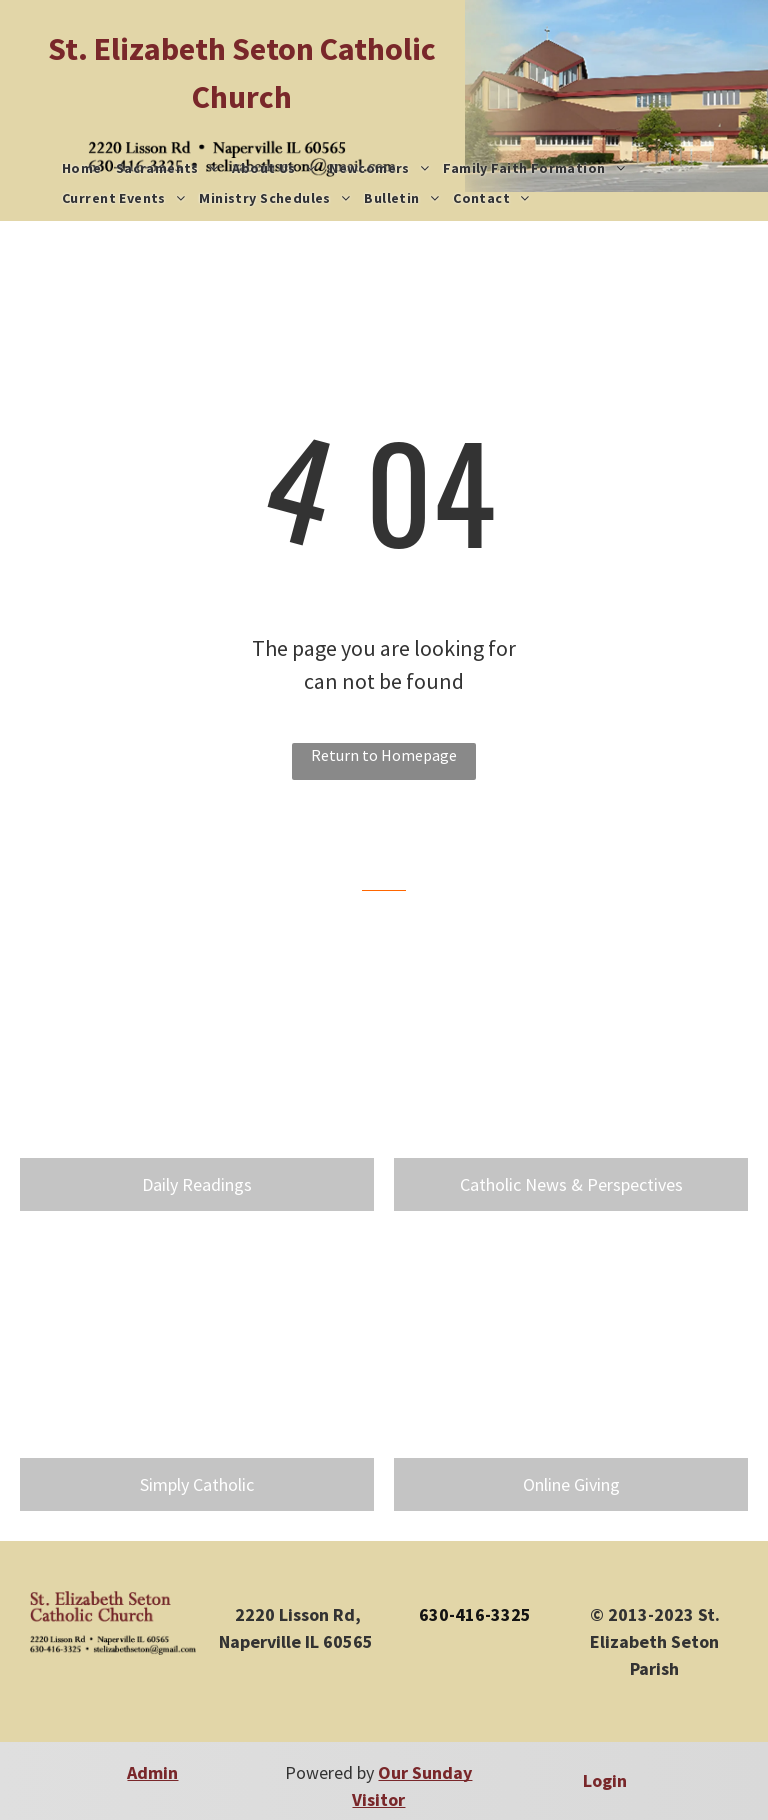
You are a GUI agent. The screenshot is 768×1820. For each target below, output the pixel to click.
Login (605, 1780)
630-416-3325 (475, 1614)
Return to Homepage (384, 755)
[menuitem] (82, 168)
